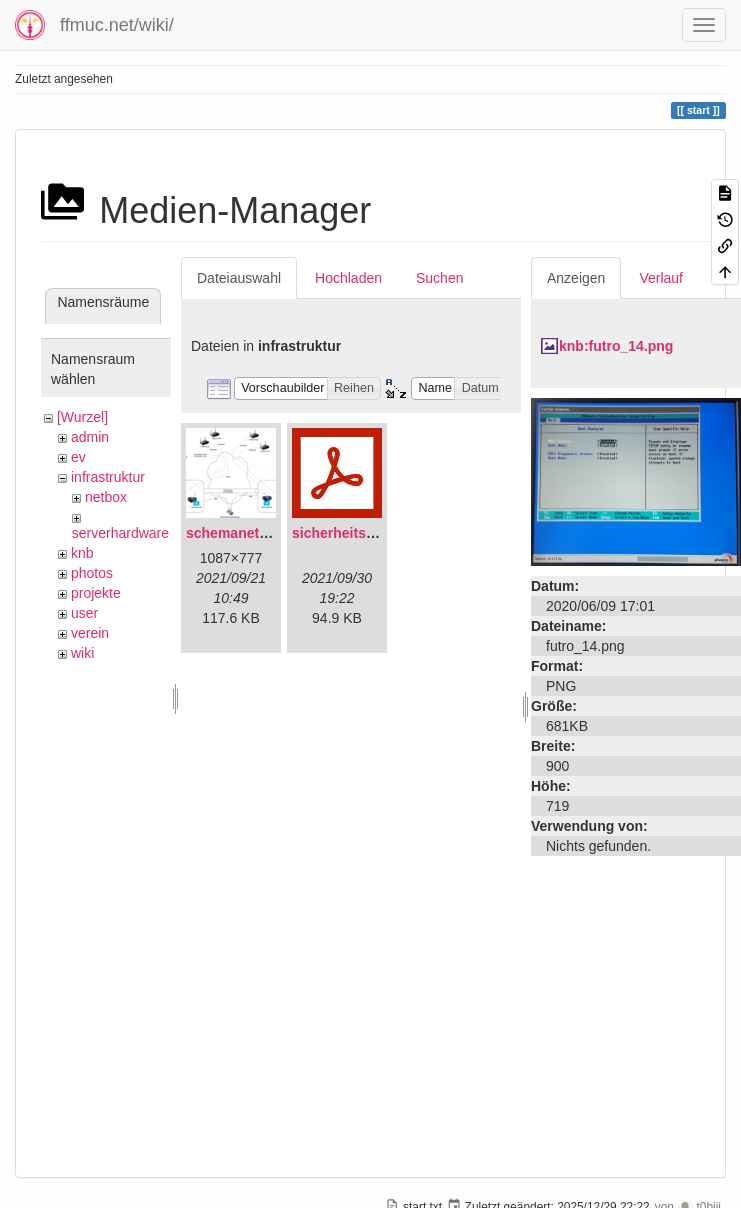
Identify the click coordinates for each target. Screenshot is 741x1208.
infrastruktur (108, 477)
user (84, 613)
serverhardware (120, 533)
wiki (82, 653)
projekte (96, 593)
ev (78, 457)
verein (90, 633)
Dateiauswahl (239, 278)
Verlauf (661, 278)
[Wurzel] (82, 417)
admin (90, 437)
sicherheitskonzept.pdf (368, 533)
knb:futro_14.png (616, 346)
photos (92, 573)
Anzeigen (576, 278)
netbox (106, 497)
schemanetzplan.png (255, 533)
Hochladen (348, 278)
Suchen (439, 278)
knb (82, 553)
